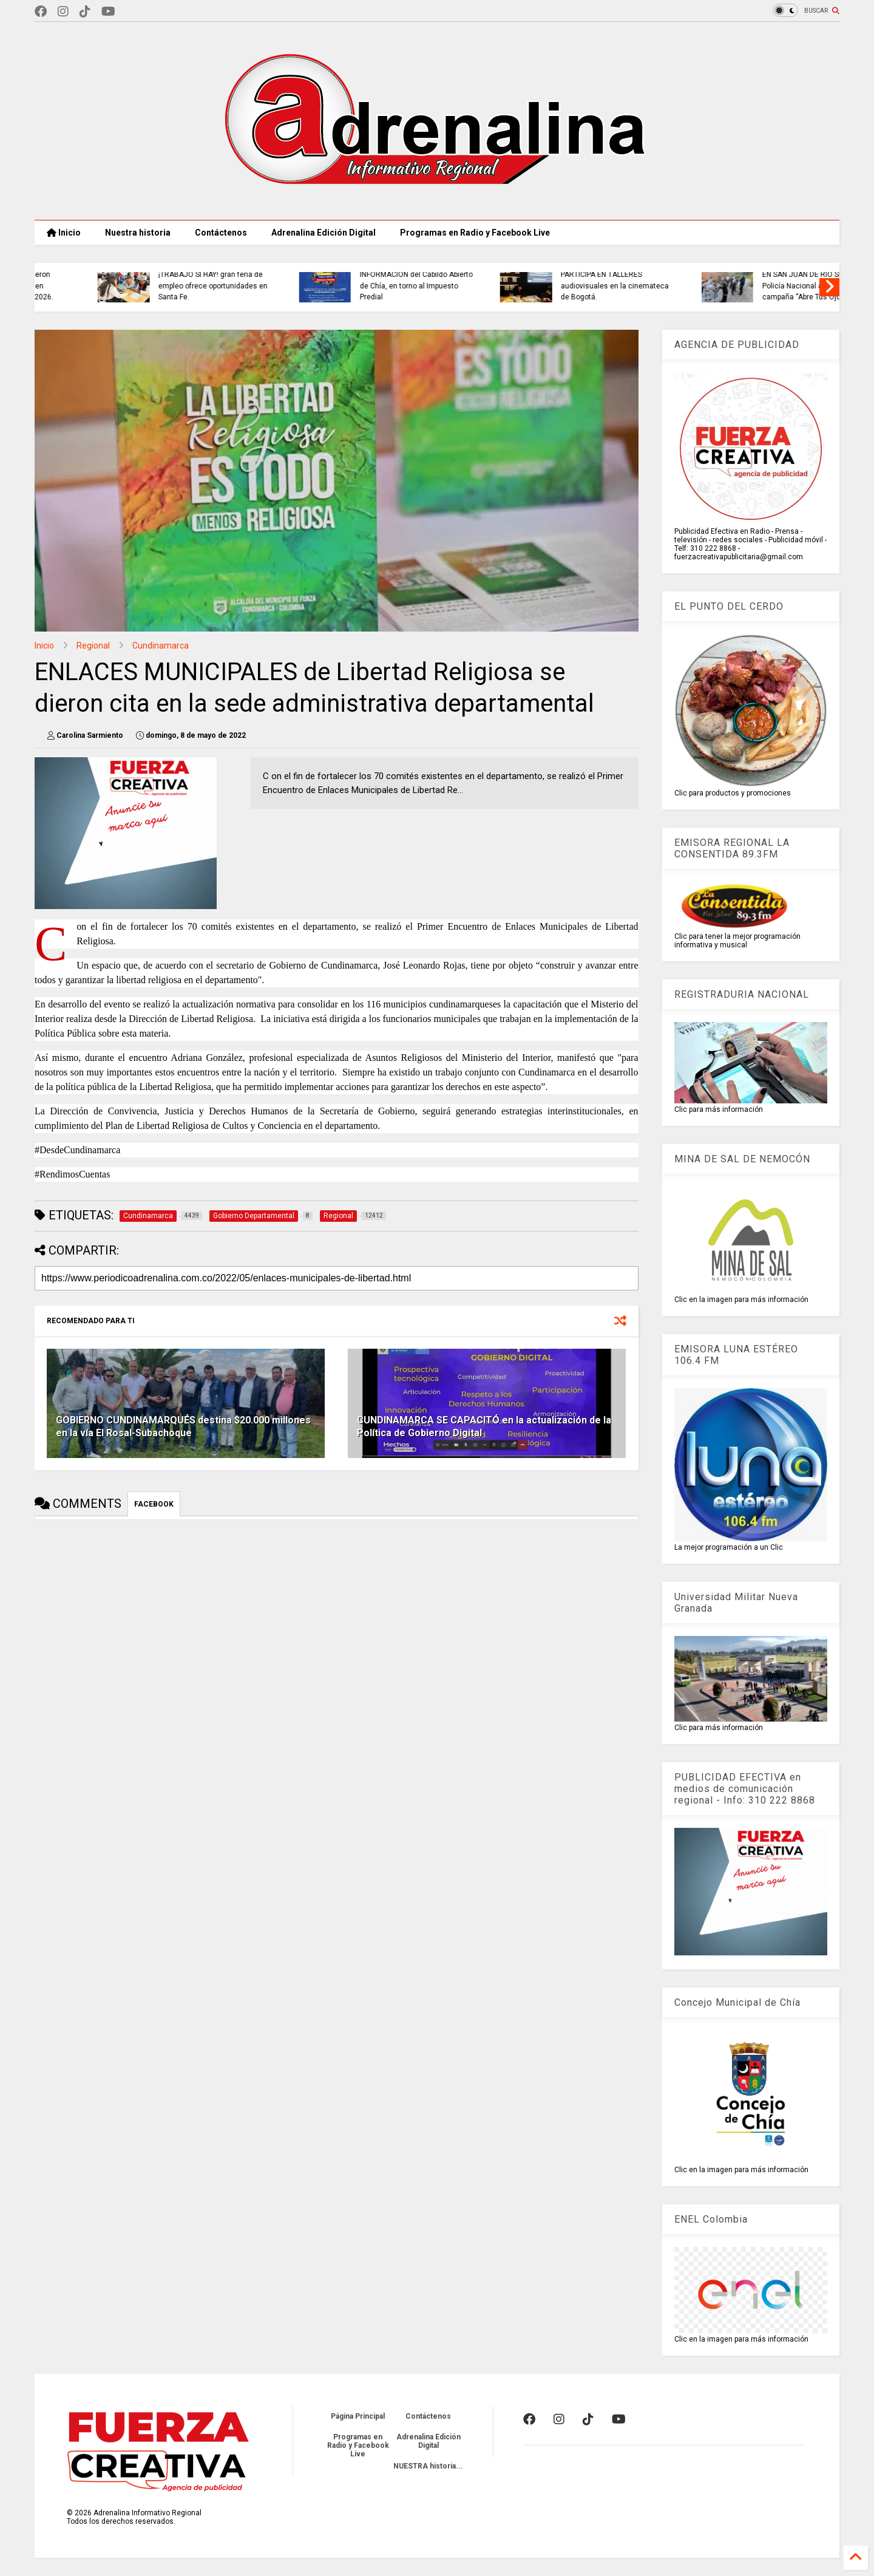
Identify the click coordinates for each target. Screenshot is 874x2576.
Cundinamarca (160, 645)
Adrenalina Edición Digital (323, 232)
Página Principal (358, 2416)
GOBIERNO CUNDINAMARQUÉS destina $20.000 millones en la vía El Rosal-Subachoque (183, 1426)
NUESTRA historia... (428, 2466)
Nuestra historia (138, 232)
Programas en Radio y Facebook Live (475, 232)
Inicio (64, 232)
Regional (93, 645)
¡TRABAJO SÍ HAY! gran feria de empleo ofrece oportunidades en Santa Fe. (455, 285)
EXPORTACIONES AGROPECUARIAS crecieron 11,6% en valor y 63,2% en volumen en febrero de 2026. (247, 280)
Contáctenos (221, 232)
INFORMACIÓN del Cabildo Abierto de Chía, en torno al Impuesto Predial (657, 285)
